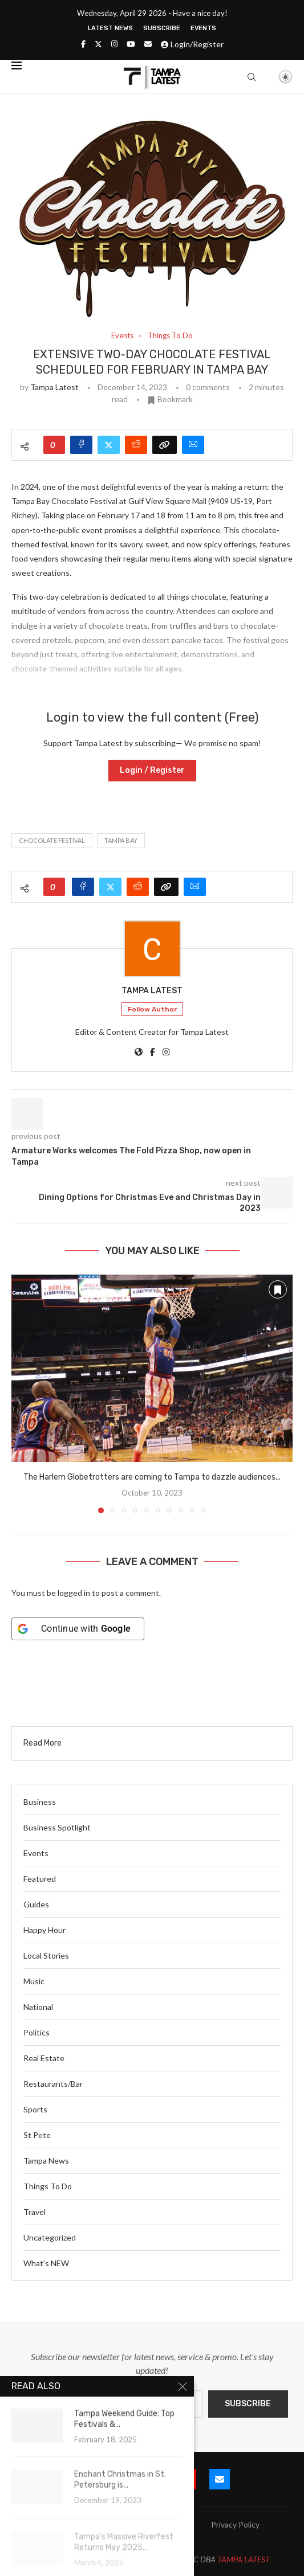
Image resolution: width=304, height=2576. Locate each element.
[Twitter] (98, 43)
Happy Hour (44, 1930)
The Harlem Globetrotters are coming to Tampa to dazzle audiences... (152, 1477)
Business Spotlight (57, 1827)
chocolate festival (52, 840)
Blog (120, 2524)
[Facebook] (83, 43)
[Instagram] (114, 43)
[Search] (251, 76)
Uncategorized (49, 2237)
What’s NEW (46, 2263)
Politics (36, 2032)
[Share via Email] (193, 445)
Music (33, 1981)
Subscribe (161, 28)
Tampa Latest (54, 387)
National (38, 2007)
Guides (36, 1904)
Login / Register (152, 770)
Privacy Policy (235, 2524)
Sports (35, 2109)
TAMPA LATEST (243, 2559)
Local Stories (46, 1955)
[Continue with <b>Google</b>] (77, 1628)
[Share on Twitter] (109, 445)
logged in (74, 1593)
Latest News (110, 28)
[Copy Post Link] (164, 445)
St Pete (37, 2135)
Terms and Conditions (152, 2539)
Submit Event (69, 2524)
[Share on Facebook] (81, 445)
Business (39, 1802)
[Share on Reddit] (136, 445)
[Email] (148, 43)
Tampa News (46, 2160)
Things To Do (47, 2186)
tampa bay (120, 840)
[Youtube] (131, 43)
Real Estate (43, 2058)
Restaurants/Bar (53, 2083)
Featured (39, 1878)
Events (203, 28)
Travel (34, 2212)
